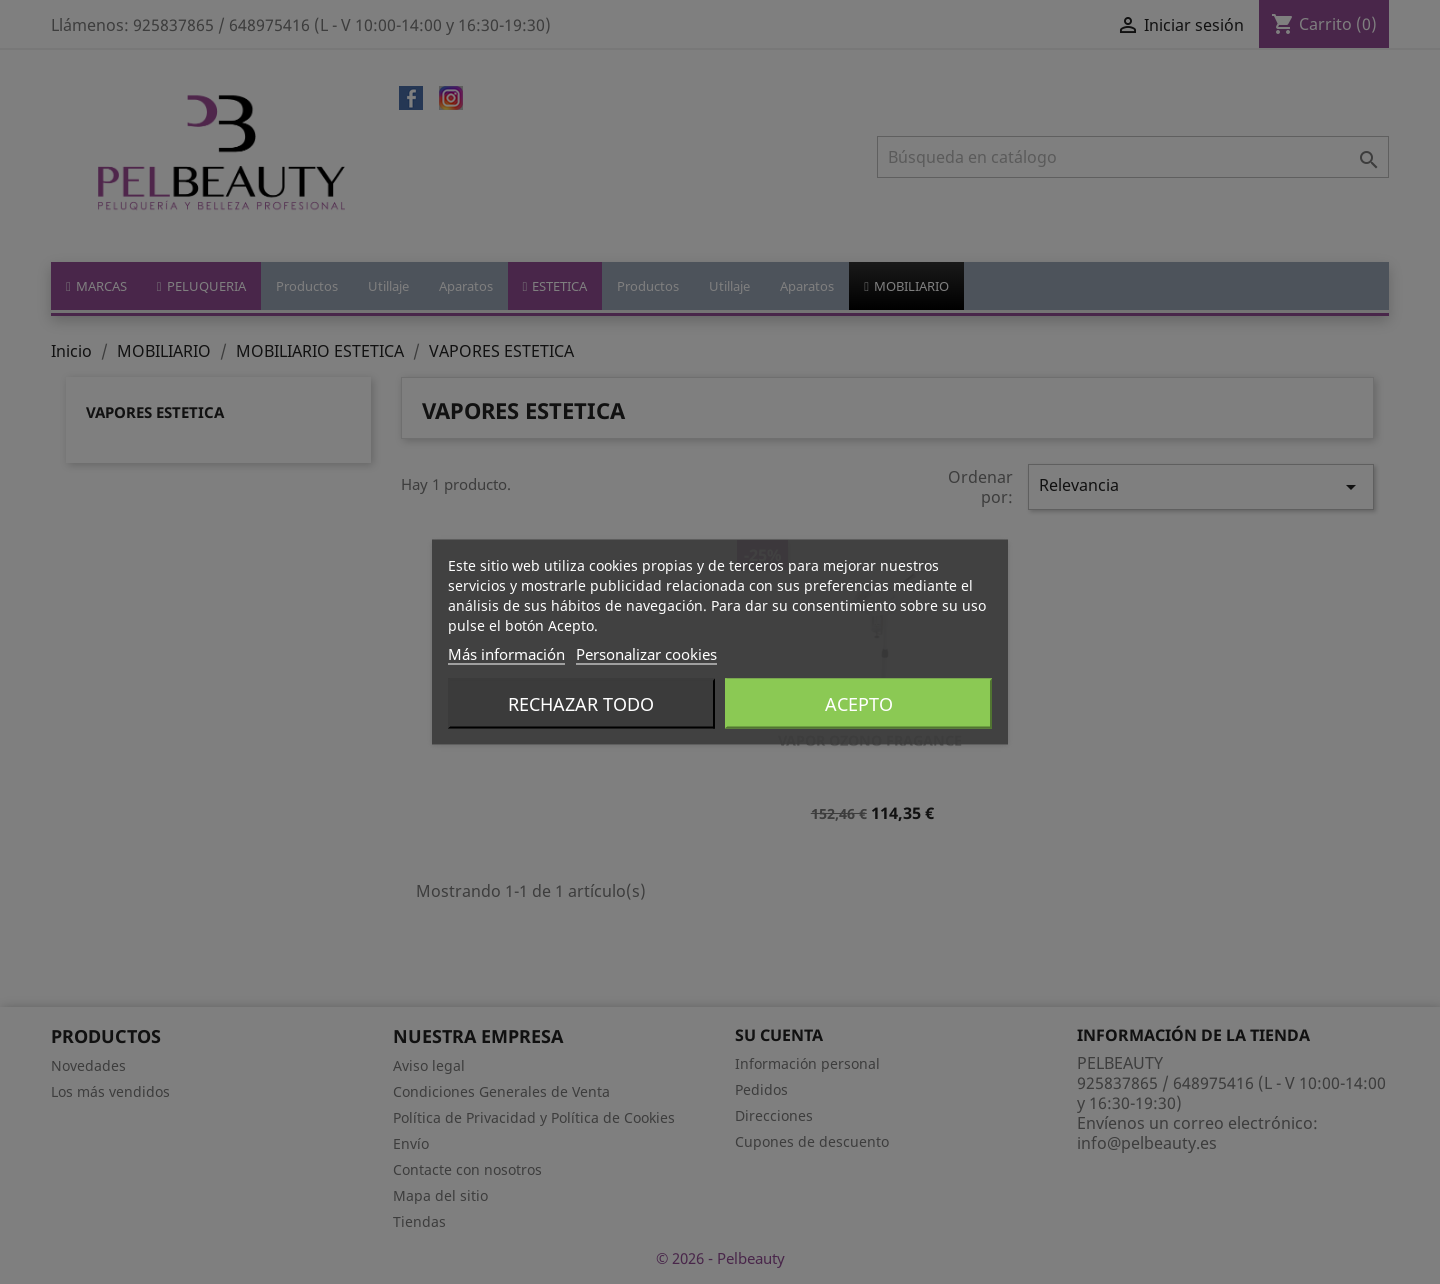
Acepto (859, 704)
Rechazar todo (581, 704)
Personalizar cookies (646, 654)
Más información (506, 654)
